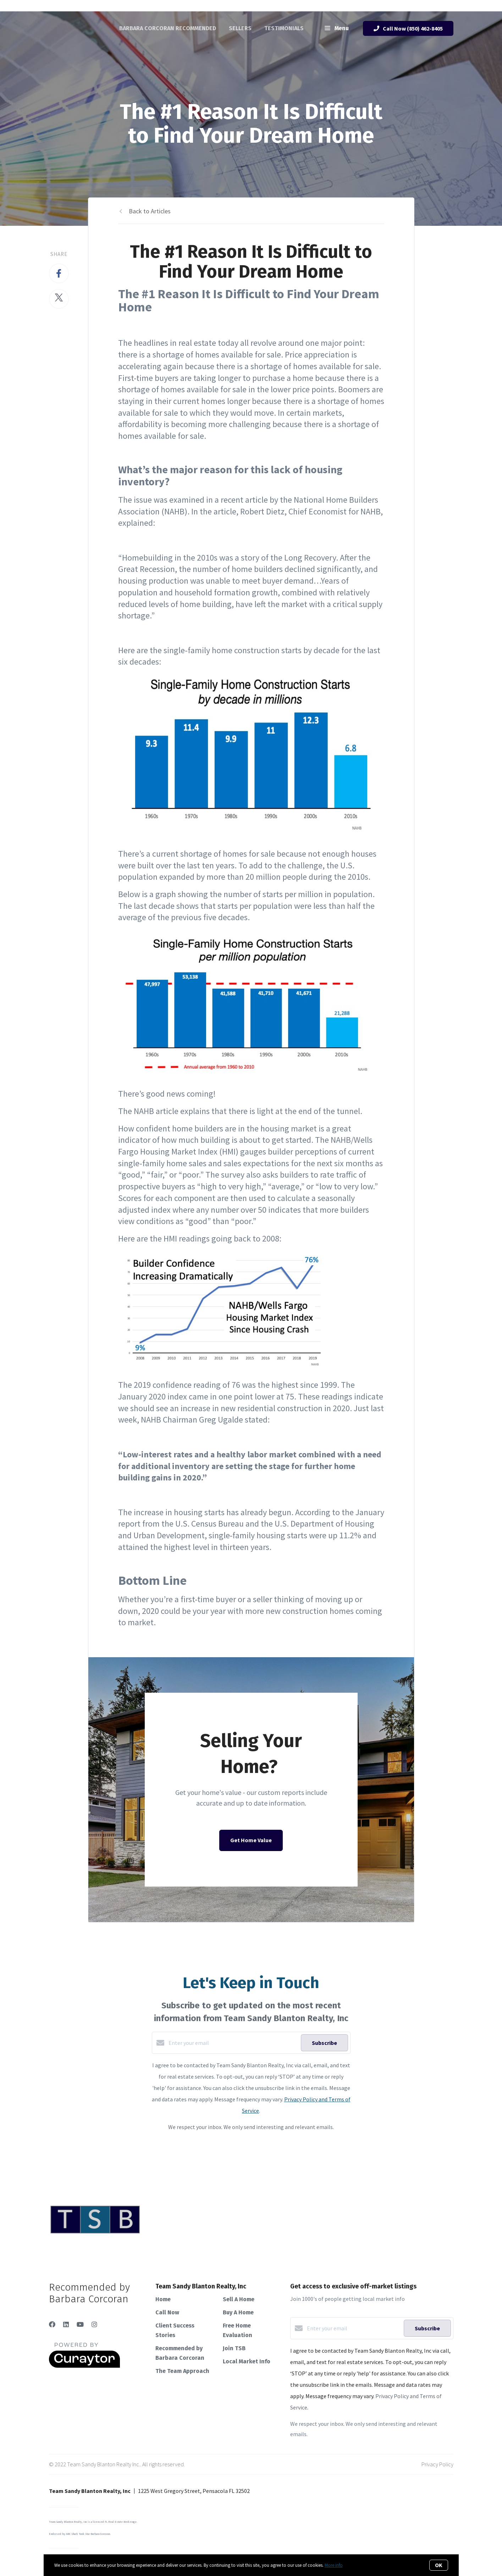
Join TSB (234, 2348)
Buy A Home (238, 2312)
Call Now (167, 2312)
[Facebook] (52, 2324)
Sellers (240, 28)
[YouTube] (80, 2324)
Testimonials (284, 28)
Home (163, 2299)
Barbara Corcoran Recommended (167, 28)
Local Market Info (246, 2361)
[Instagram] (94, 2324)
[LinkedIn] (66, 2324)
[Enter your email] (233, 2043)
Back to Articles (150, 211)
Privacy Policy (437, 2464)
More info (334, 2565)
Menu (336, 29)
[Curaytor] (84, 2365)
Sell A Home (238, 2299)
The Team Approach (182, 2371)
